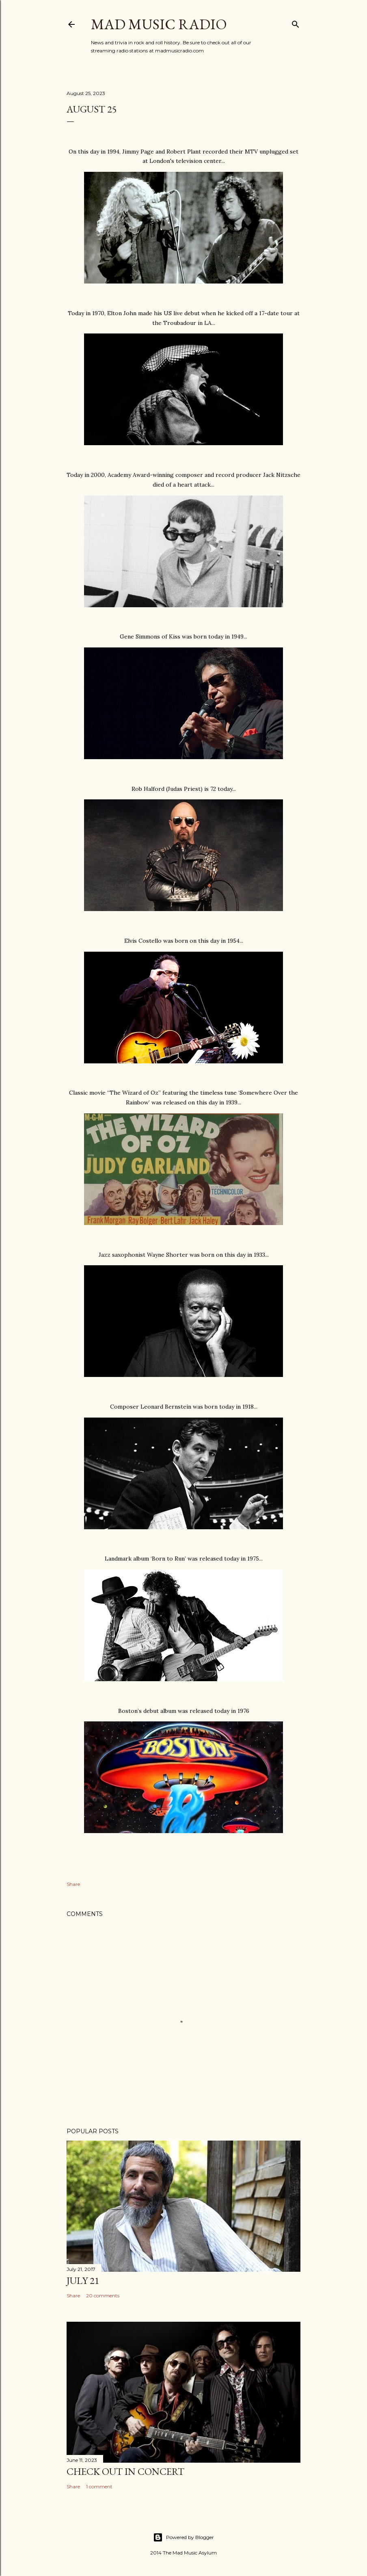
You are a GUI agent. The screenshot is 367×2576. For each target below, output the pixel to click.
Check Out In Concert (125, 2471)
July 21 (83, 2280)
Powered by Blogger (183, 2537)
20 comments (102, 2295)
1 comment (99, 2486)
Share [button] (73, 1884)
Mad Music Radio (159, 24)
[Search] (295, 22)
